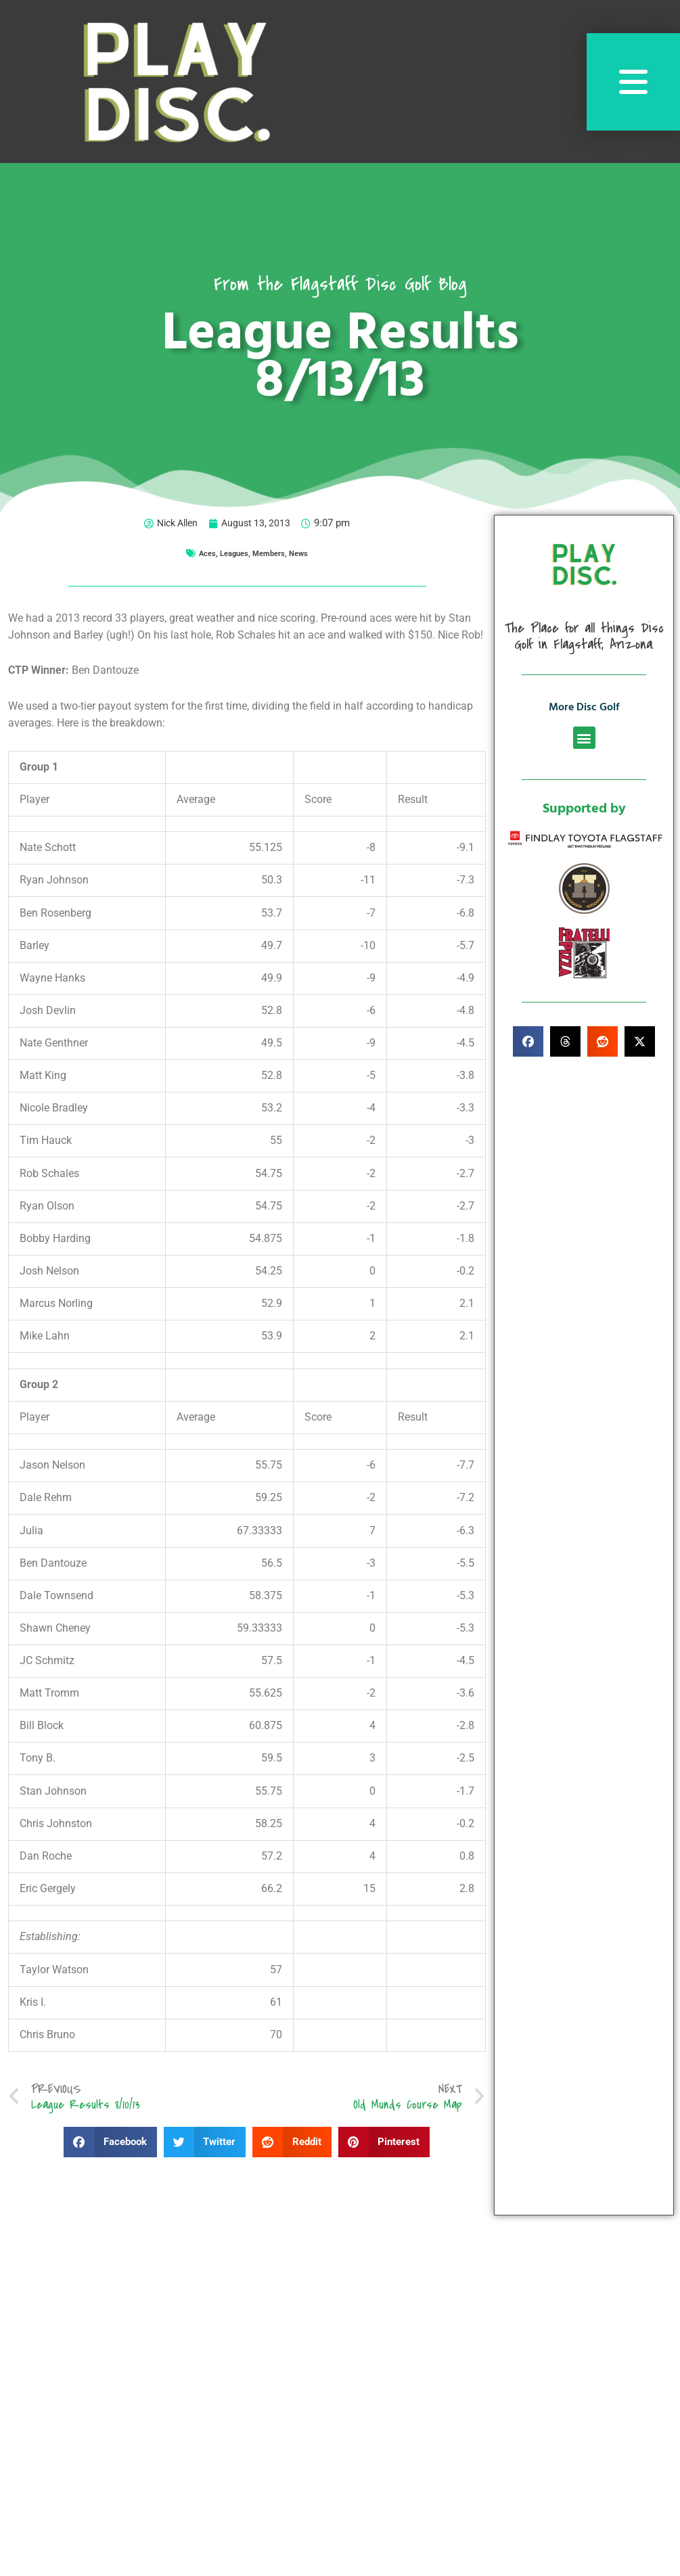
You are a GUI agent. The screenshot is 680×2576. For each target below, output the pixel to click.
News (300, 553)
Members (269, 553)
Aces (205, 553)
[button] (110, 2143)
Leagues (233, 553)
